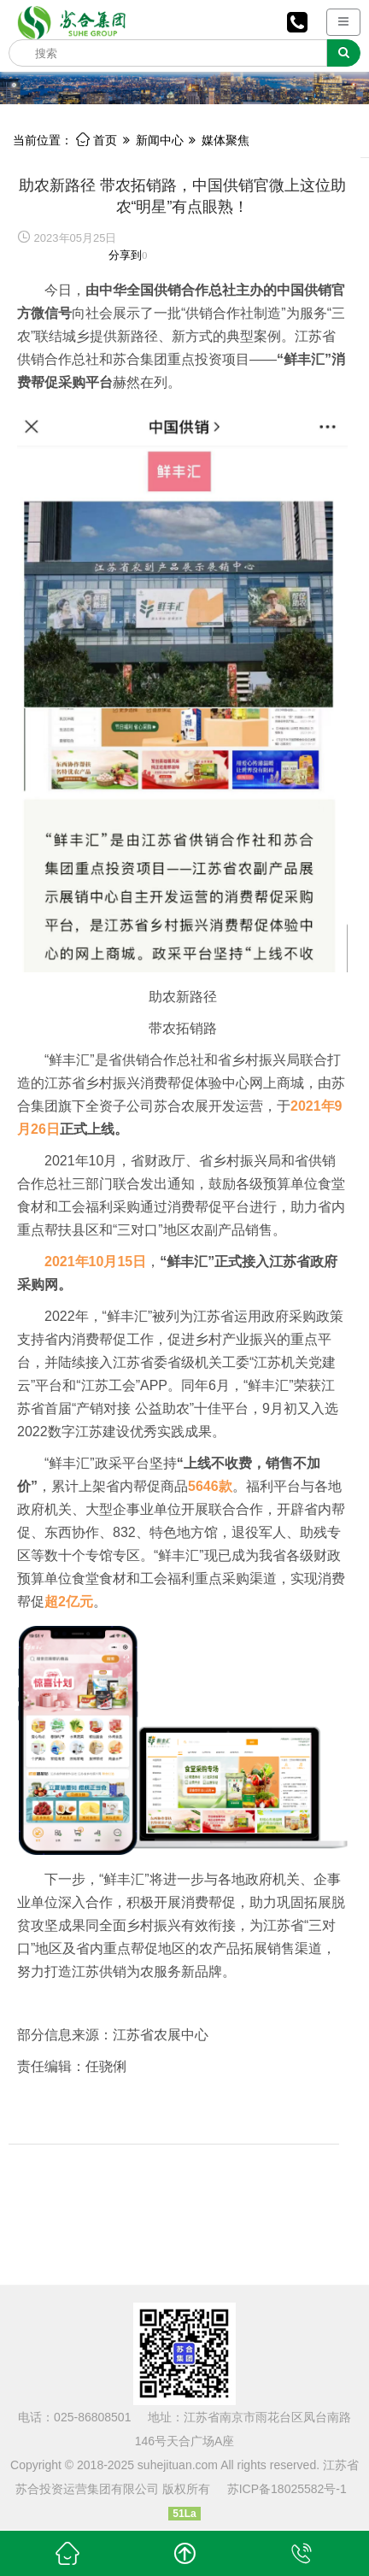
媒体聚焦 (225, 140)
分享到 (125, 255)
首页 (96, 140)
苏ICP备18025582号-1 (287, 2489)
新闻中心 (160, 140)
